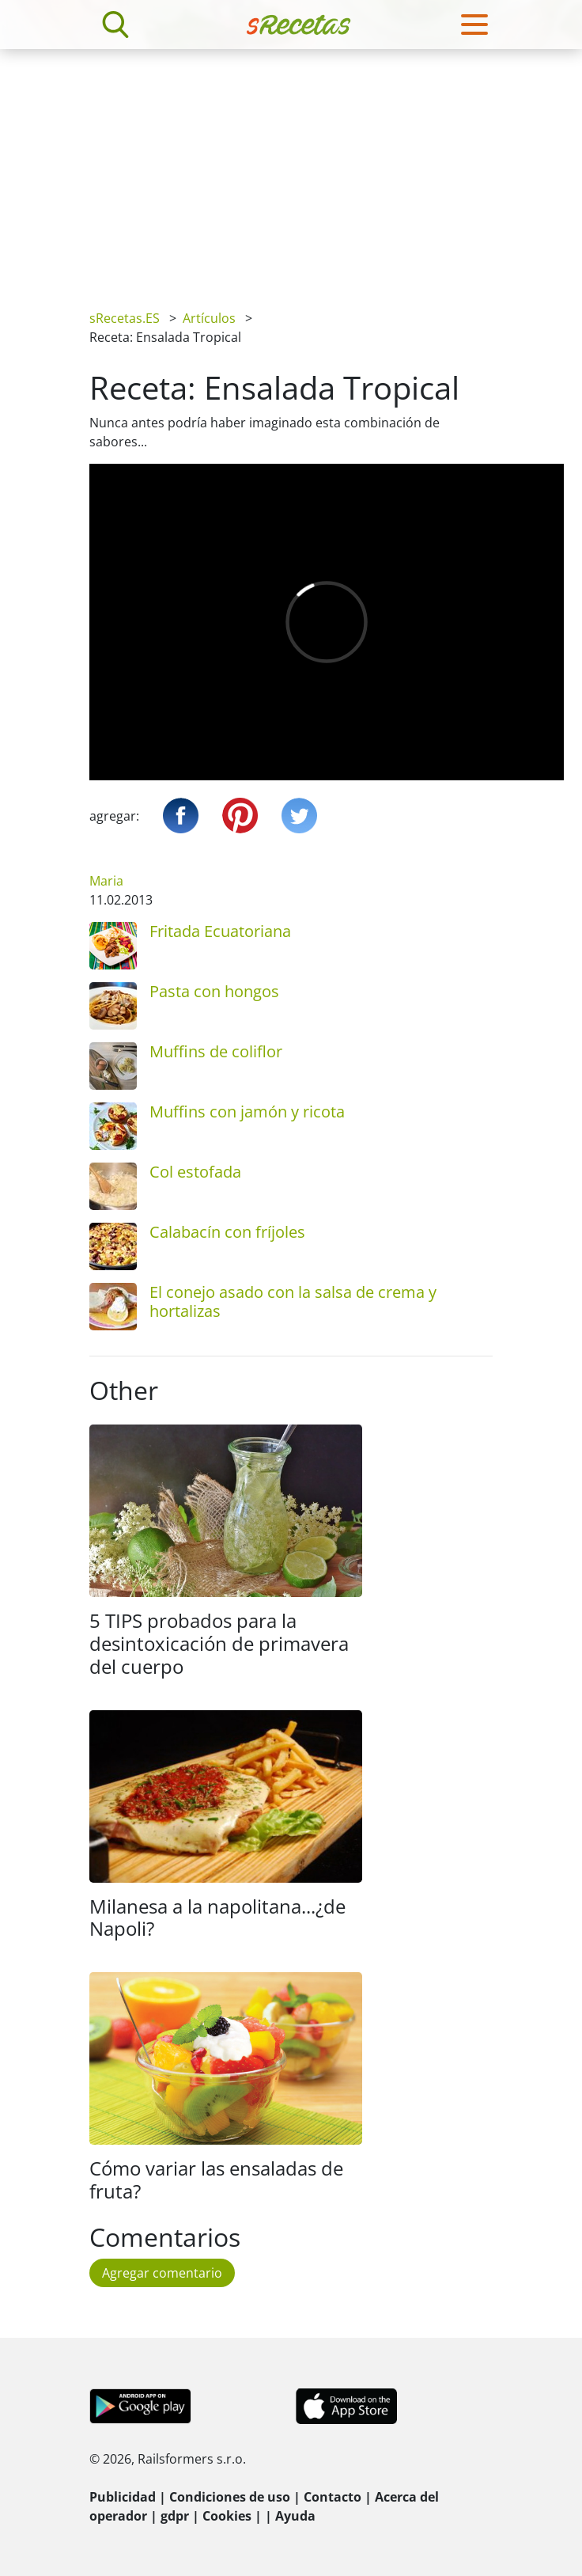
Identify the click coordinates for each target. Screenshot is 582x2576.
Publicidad (122, 2497)
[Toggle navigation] (474, 24)
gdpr (175, 2516)
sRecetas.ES (124, 318)
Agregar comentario (162, 2273)
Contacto (332, 2497)
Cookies (226, 2516)
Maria (106, 881)
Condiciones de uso (229, 2497)
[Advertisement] (291, 168)
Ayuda (295, 2516)
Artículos (209, 318)
